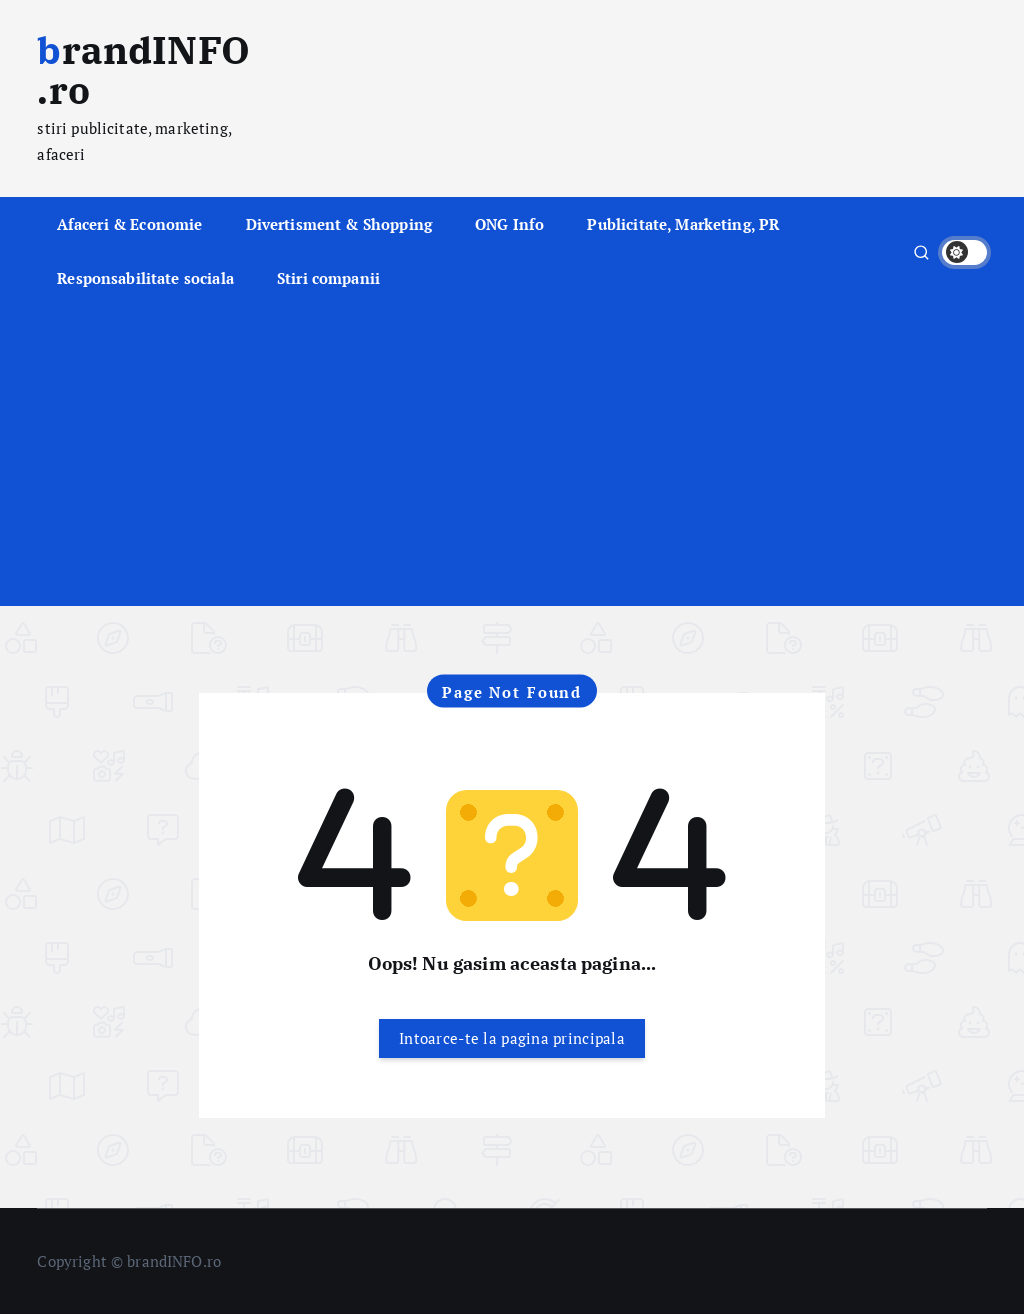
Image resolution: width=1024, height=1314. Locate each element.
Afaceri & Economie (130, 224)
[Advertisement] (512, 456)
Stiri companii (328, 278)
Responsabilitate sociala (145, 278)
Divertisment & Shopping (339, 224)
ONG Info (509, 224)
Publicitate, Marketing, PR (683, 224)
